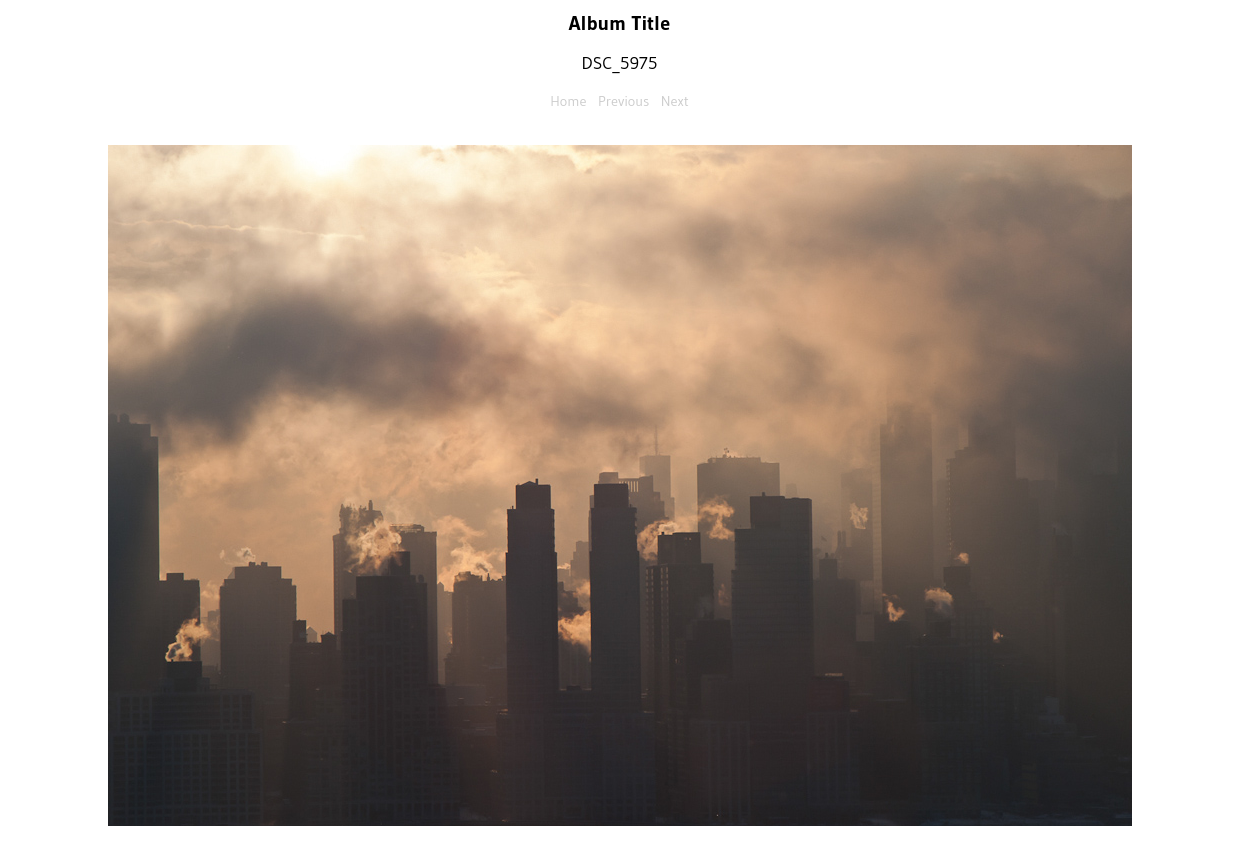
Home (568, 101)
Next (675, 101)
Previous (623, 101)
